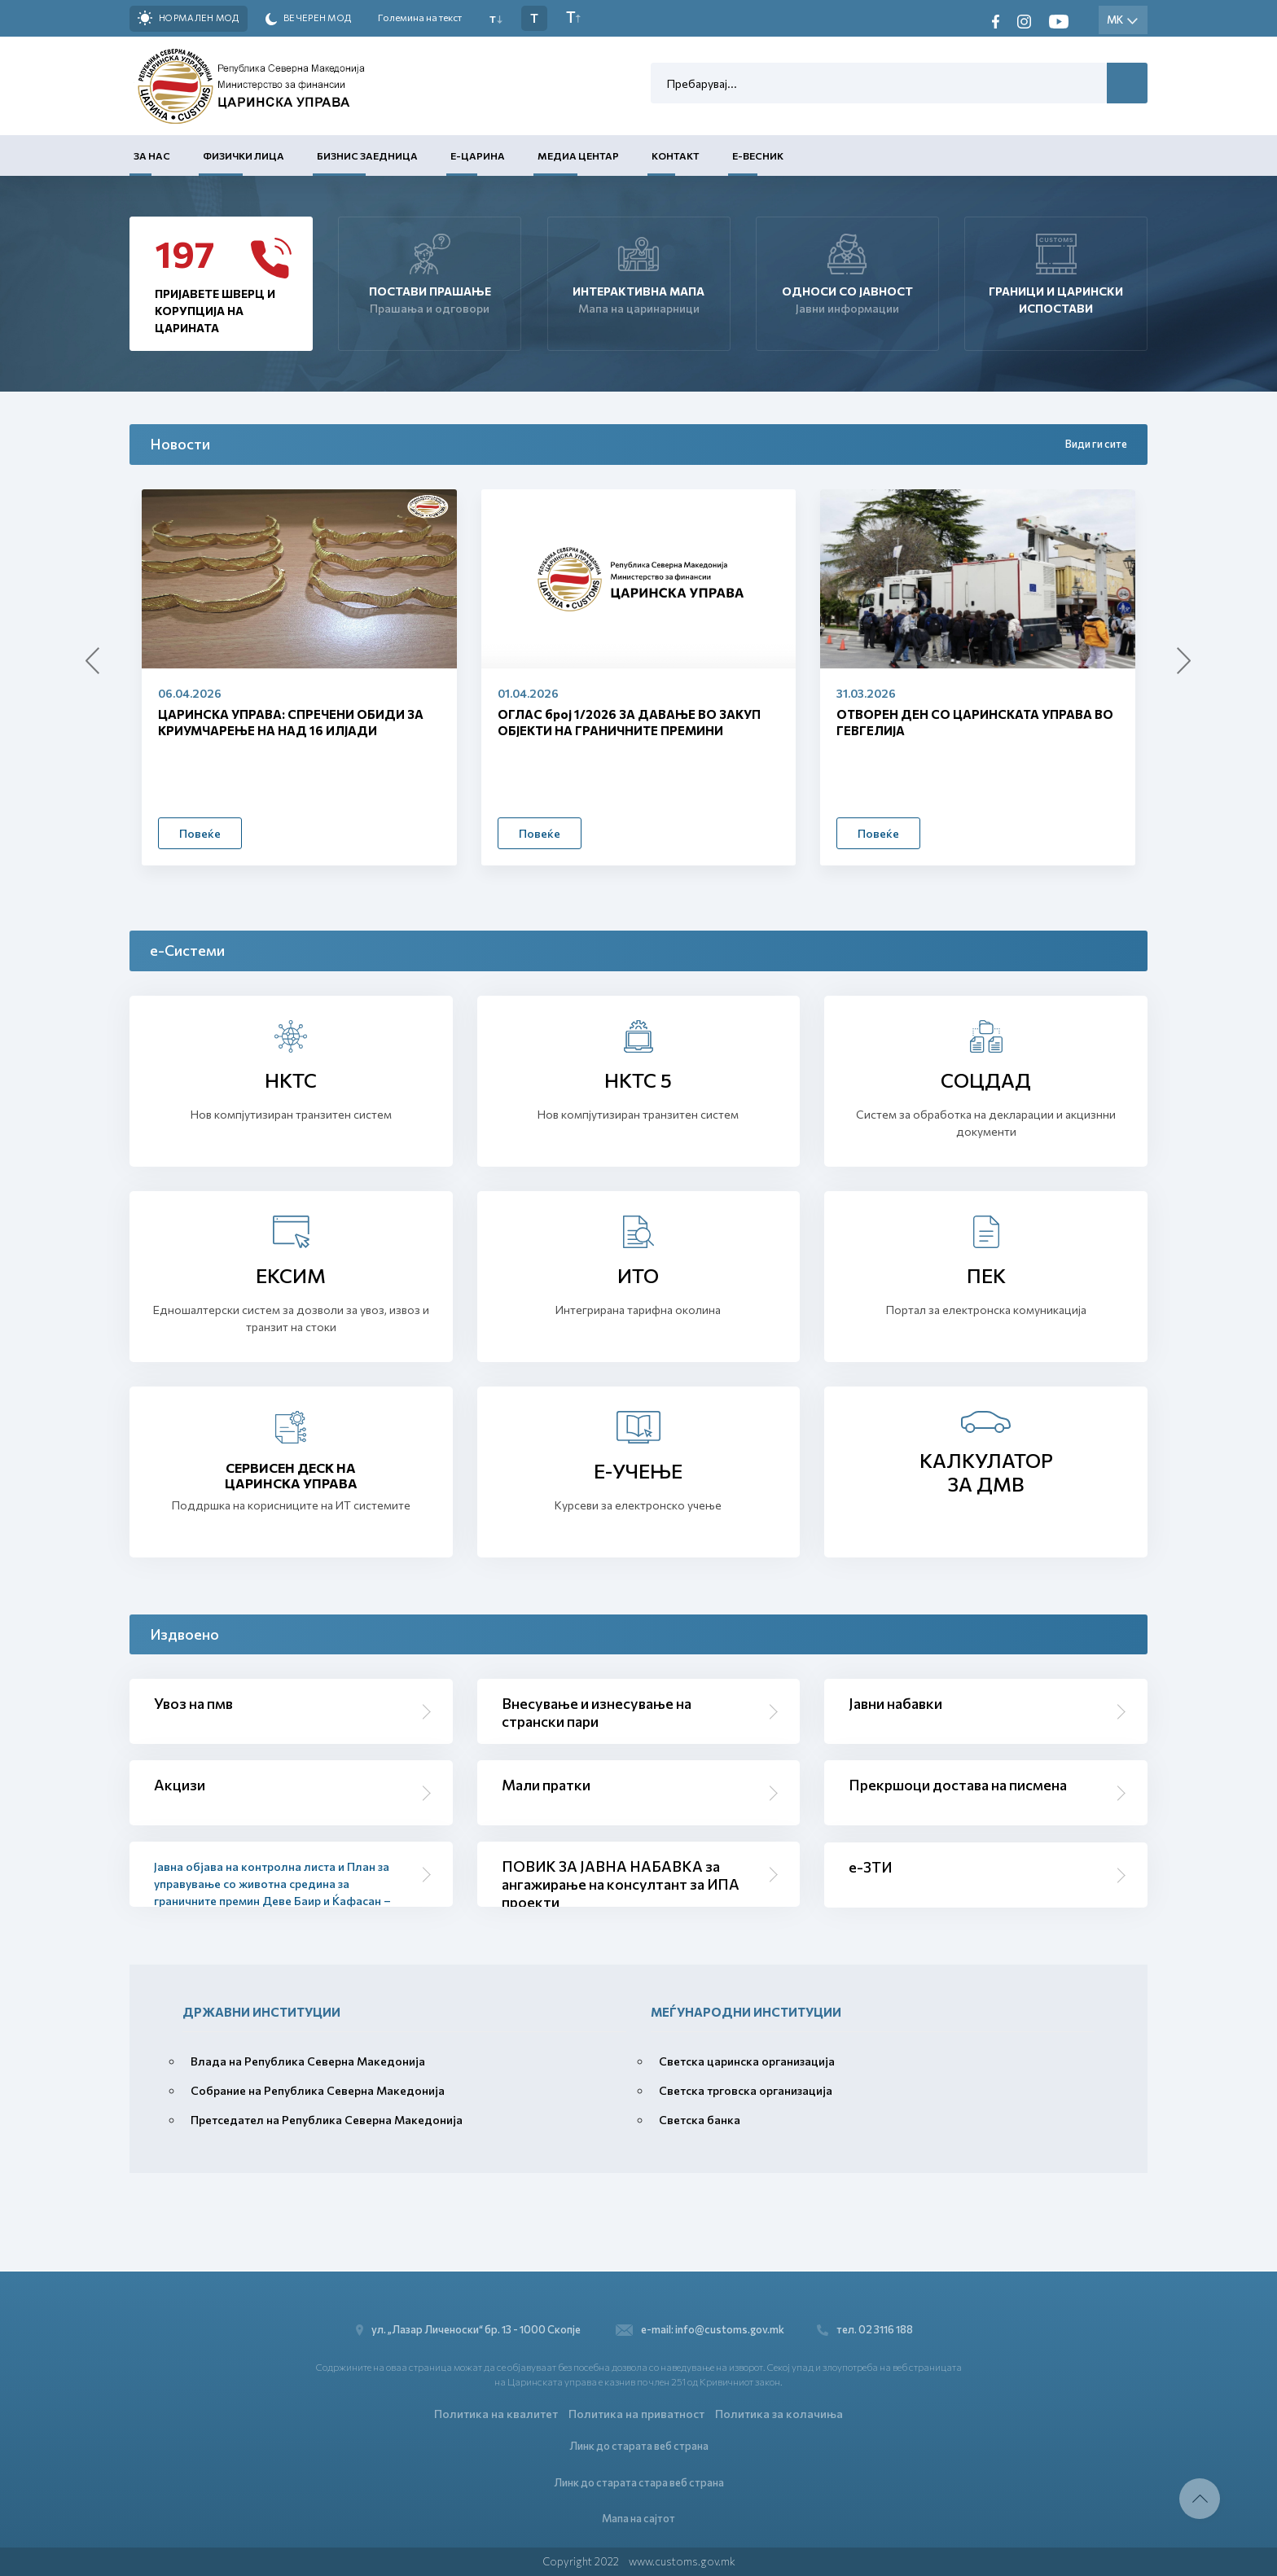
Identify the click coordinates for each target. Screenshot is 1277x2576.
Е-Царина (477, 155)
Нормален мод (188, 18)
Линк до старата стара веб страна (639, 2482)
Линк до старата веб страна (639, 2445)
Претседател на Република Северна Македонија (327, 2120)
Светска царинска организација (747, 2061)
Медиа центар (578, 155)
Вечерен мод (308, 18)
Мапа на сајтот (638, 2518)
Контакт (676, 155)
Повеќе (200, 833)
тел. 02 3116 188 (865, 2330)
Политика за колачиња (779, 2413)
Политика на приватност (636, 2413)
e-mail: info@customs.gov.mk (700, 2330)
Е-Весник (757, 155)
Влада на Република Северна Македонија (308, 2061)
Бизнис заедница (367, 155)
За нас (152, 155)
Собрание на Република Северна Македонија (318, 2090)
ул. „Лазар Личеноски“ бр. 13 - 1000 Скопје (472, 2330)
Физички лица (243, 155)
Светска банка (699, 2120)
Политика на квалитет (496, 2413)
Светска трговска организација (745, 2090)
